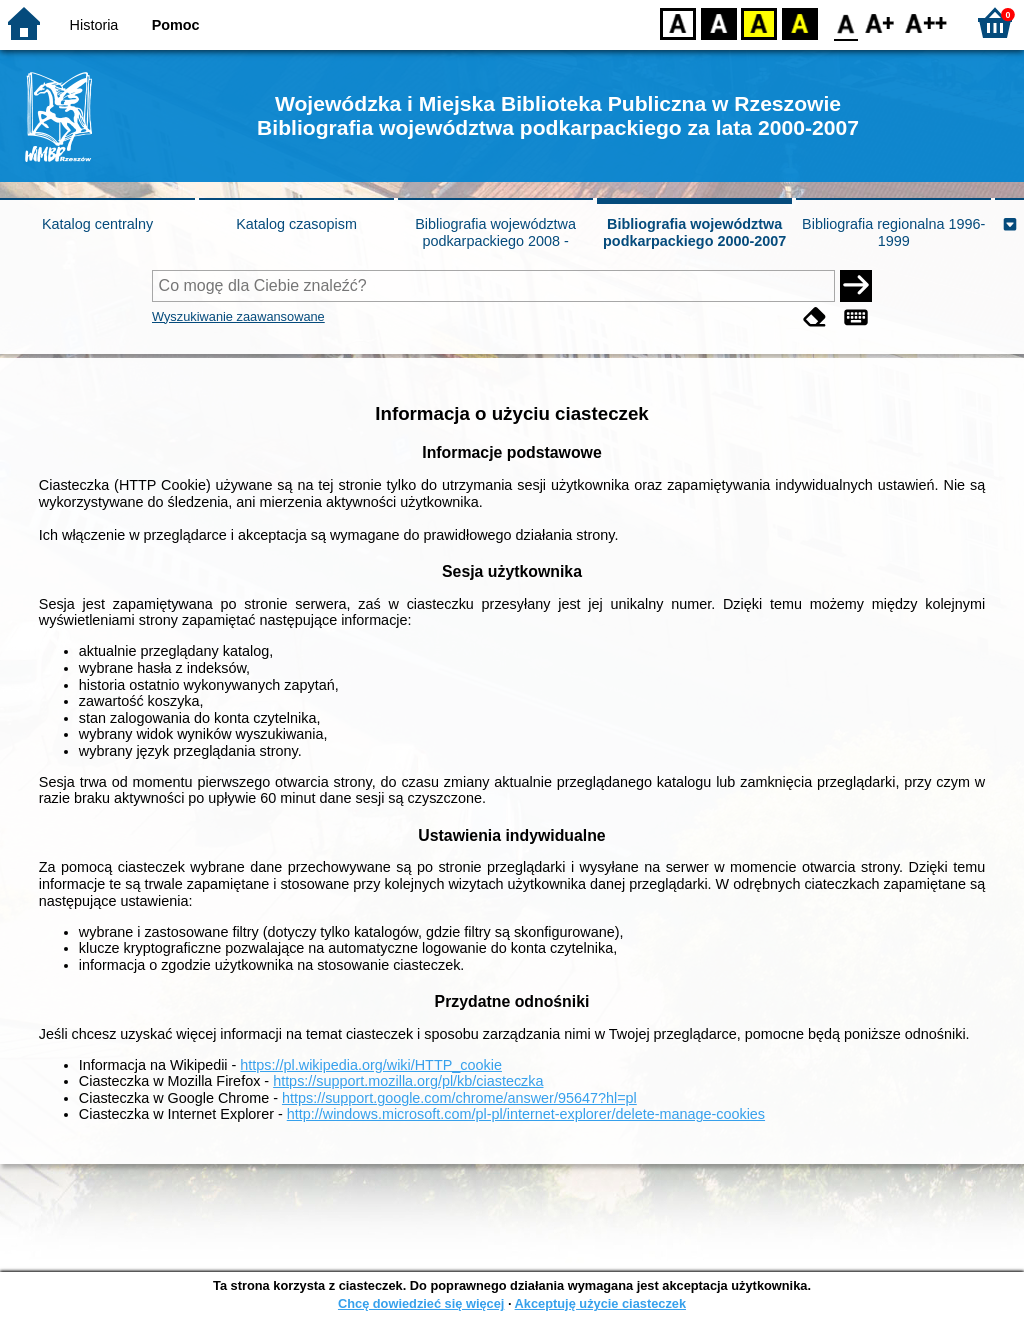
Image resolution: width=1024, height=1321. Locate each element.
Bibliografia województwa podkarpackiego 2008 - (495, 232)
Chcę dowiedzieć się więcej (421, 1303)
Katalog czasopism (296, 224)
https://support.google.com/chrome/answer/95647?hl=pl (459, 1098)
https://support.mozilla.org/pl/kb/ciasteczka (408, 1081)
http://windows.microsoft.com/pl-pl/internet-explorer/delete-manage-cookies (526, 1114)
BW (719, 22)
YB (758, 22)
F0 (845, 22)
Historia (94, 25)
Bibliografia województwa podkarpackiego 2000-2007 (694, 232)
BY (799, 22)
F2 (926, 22)
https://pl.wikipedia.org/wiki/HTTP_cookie (371, 1065)
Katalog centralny (97, 224)
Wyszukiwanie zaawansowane (238, 316)
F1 (880, 22)
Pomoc (176, 25)
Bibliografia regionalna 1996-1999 (893, 232)
